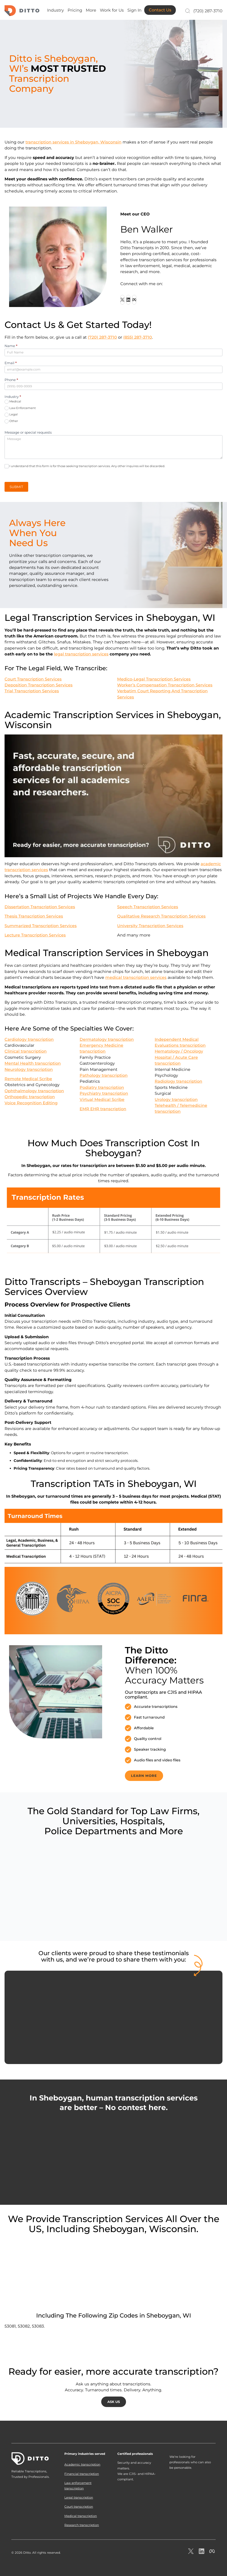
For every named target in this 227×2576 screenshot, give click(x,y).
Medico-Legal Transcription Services (154, 679)
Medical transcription (80, 2516)
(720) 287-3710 (207, 10)
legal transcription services (81, 654)
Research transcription (81, 2525)
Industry (55, 10)
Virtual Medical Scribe (102, 1099)
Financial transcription (81, 2474)
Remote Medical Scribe (28, 1078)
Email (11, 363)
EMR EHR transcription (103, 1108)
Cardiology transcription (29, 1039)
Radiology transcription (178, 1081)
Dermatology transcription (107, 1039)
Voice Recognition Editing (31, 1102)
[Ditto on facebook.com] (212, 2551)
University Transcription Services (150, 925)
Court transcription (78, 2506)
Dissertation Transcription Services (40, 906)
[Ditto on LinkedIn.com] (201, 2551)
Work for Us (112, 10)
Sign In (134, 10)
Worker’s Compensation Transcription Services (164, 685)
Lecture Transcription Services (35, 935)
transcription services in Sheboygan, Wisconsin (73, 142)
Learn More (144, 1776)
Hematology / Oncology (179, 1051)
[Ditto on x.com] (191, 2551)
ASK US (113, 2402)
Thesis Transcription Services (34, 916)
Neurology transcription (29, 1069)
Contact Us (160, 10)
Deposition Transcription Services (39, 685)
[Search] (187, 11)
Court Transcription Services (33, 679)
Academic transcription (82, 2464)
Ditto (22, 10)
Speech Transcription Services (147, 906)
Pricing (75, 10)
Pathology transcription (104, 1075)
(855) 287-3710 (137, 337)
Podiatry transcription (102, 1087)
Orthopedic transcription (30, 1096)
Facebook (134, 299)
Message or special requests (28, 432)
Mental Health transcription (33, 1063)
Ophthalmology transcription (34, 1090)
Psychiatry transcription (104, 1093)
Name (11, 346)
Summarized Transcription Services (41, 925)
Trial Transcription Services (32, 690)
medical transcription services (135, 977)
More (91, 10)
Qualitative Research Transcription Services (161, 916)
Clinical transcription (26, 1051)
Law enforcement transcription (77, 2485)
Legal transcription (78, 2497)
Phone (11, 380)
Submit (16, 487)
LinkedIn (128, 299)
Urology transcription (176, 1099)
